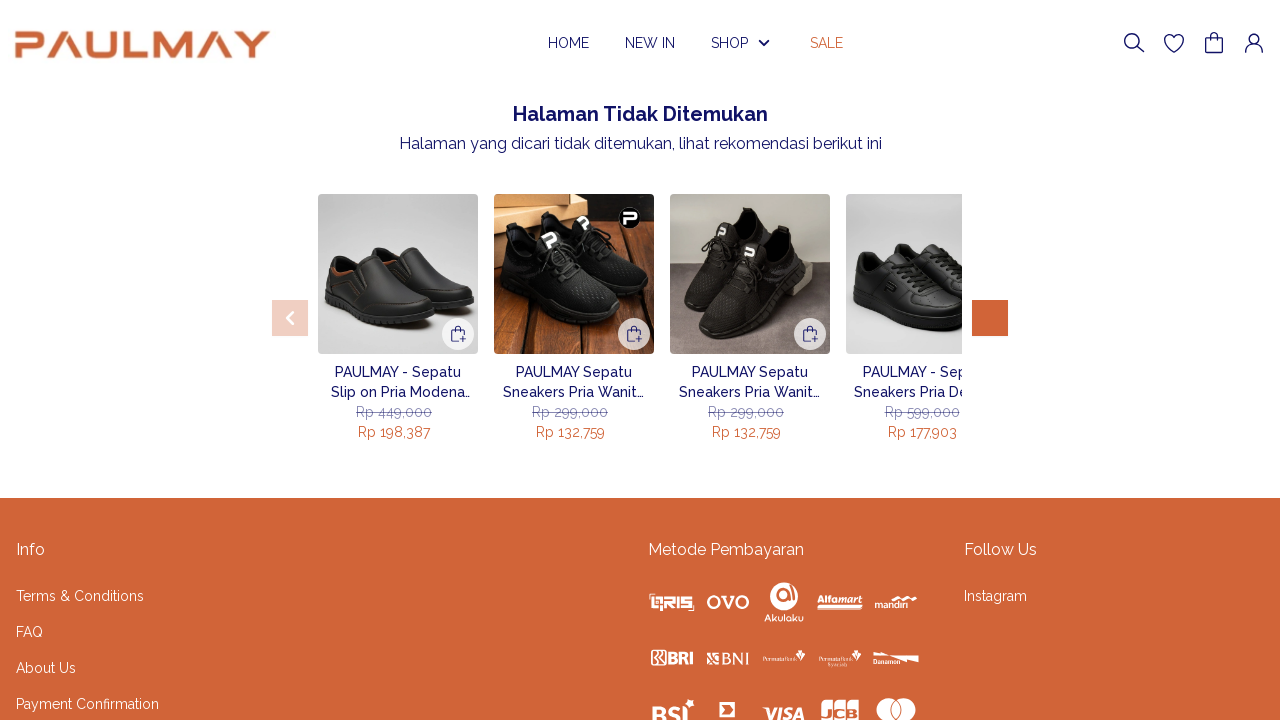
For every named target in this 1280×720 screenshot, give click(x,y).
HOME (568, 43)
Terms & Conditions (80, 596)
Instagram (995, 596)
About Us (46, 668)
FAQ (29, 632)
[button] (1174, 43)
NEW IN (650, 43)
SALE (834, 43)
